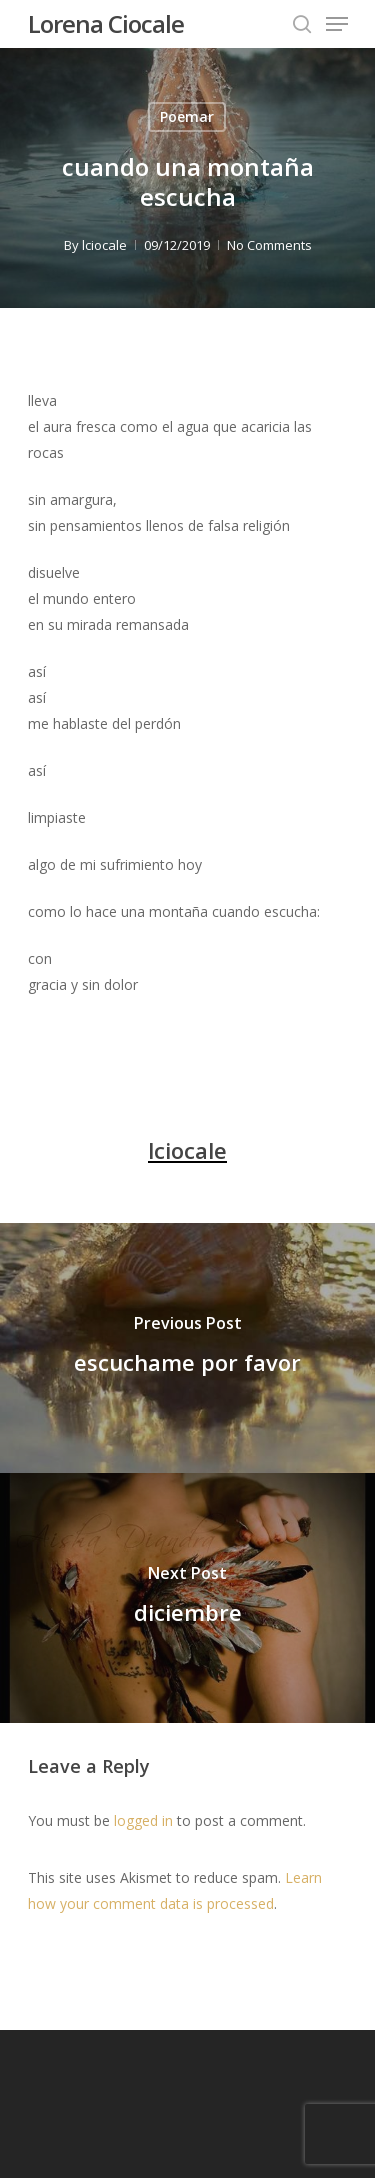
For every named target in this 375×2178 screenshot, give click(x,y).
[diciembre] (187, 1598)
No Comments (269, 245)
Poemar (187, 116)
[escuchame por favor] (187, 1348)
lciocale (104, 245)
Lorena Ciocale (106, 24)
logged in (143, 1820)
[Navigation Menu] (337, 24)
